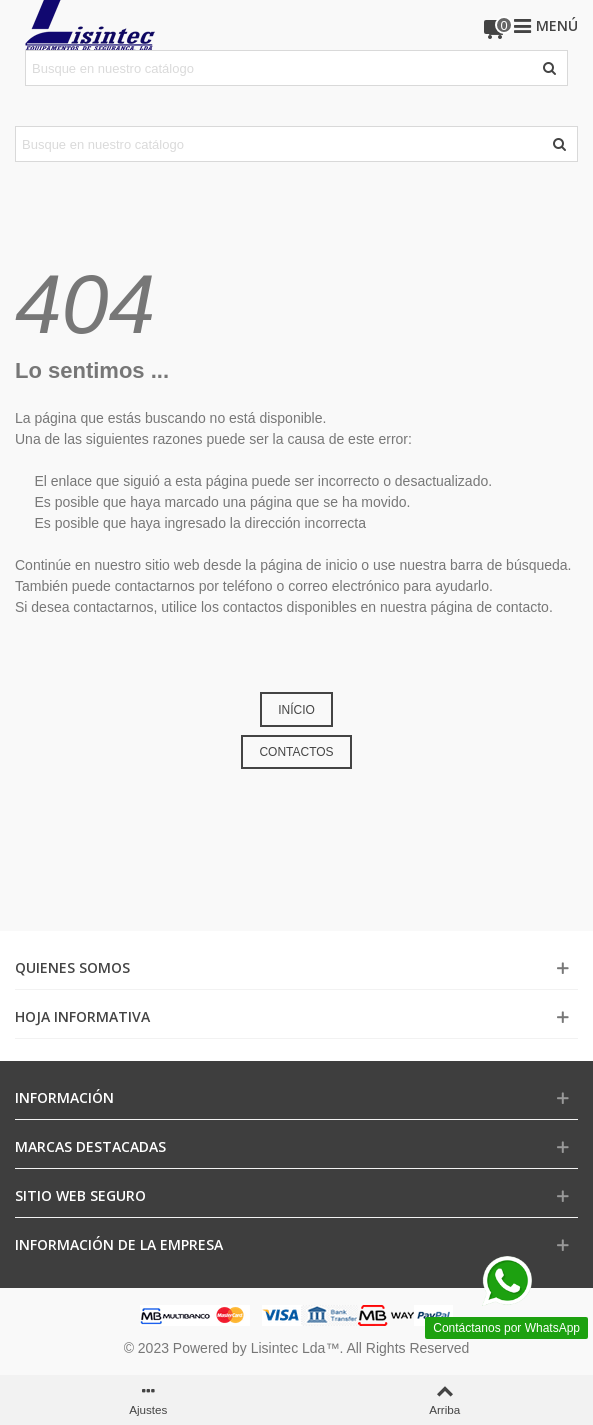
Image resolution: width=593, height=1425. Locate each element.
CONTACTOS (296, 752)
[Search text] (280, 68)
